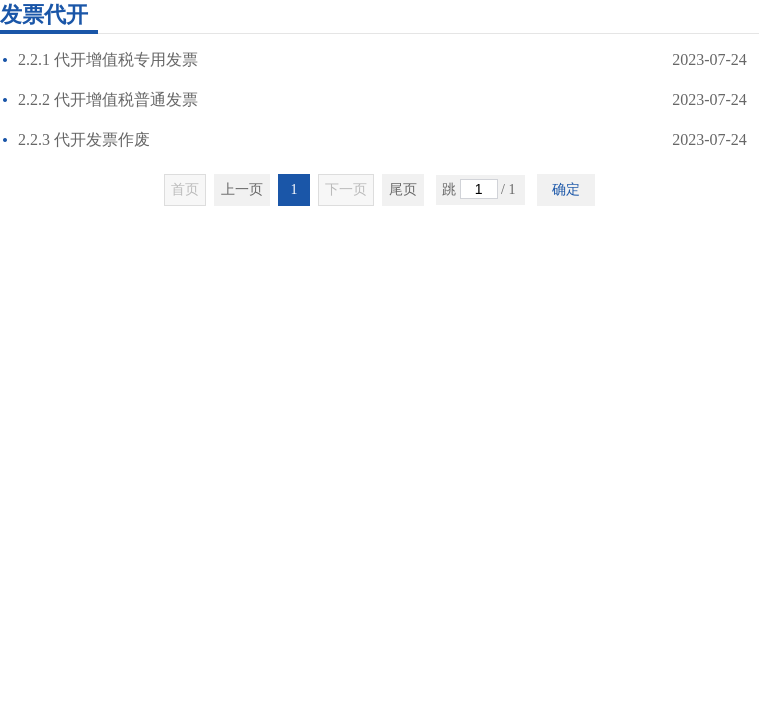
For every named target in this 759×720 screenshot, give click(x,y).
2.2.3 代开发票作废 (80, 139)
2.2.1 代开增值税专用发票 (104, 59)
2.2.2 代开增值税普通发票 (104, 99)
